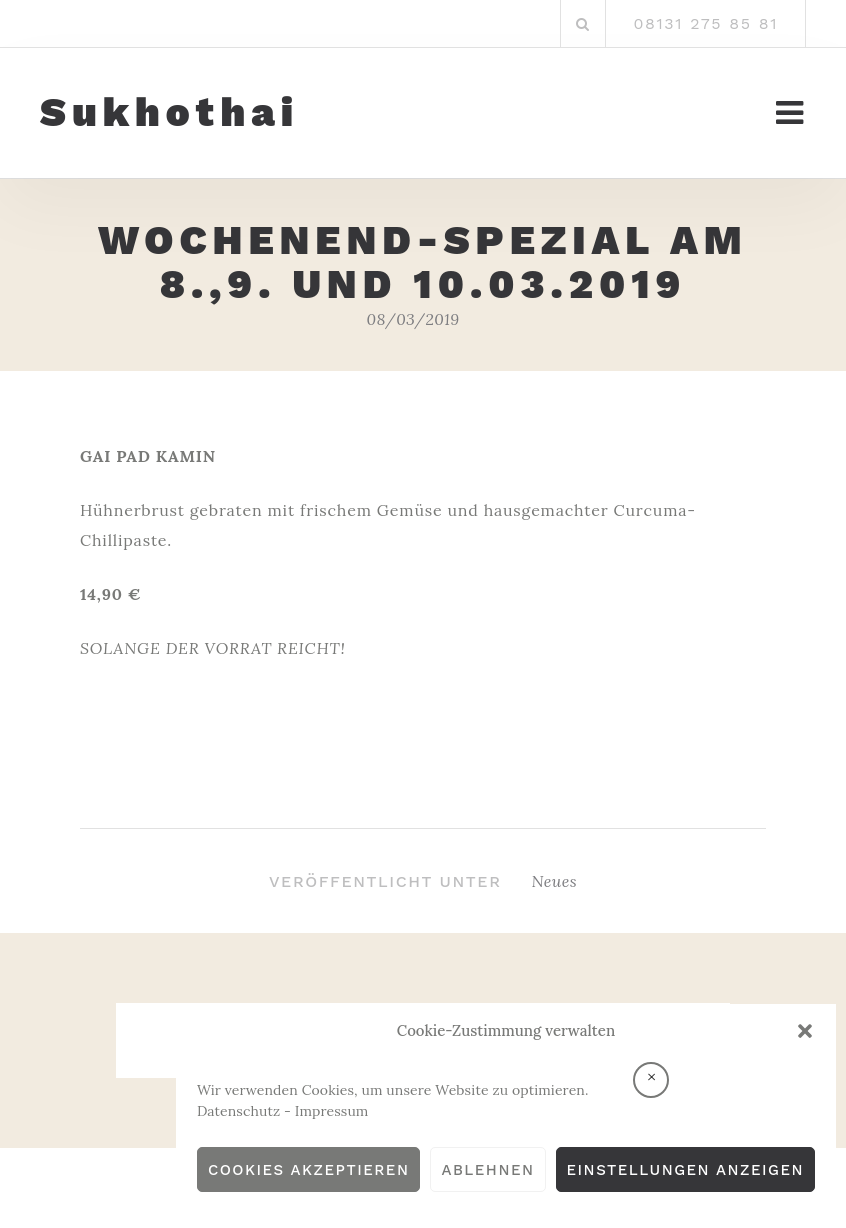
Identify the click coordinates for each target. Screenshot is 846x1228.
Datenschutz (238, 1111)
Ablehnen (487, 1170)
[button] (805, 1031)
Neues (555, 881)
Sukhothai (169, 113)
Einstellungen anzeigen (685, 1170)
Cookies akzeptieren (309, 1170)
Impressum (332, 1111)
